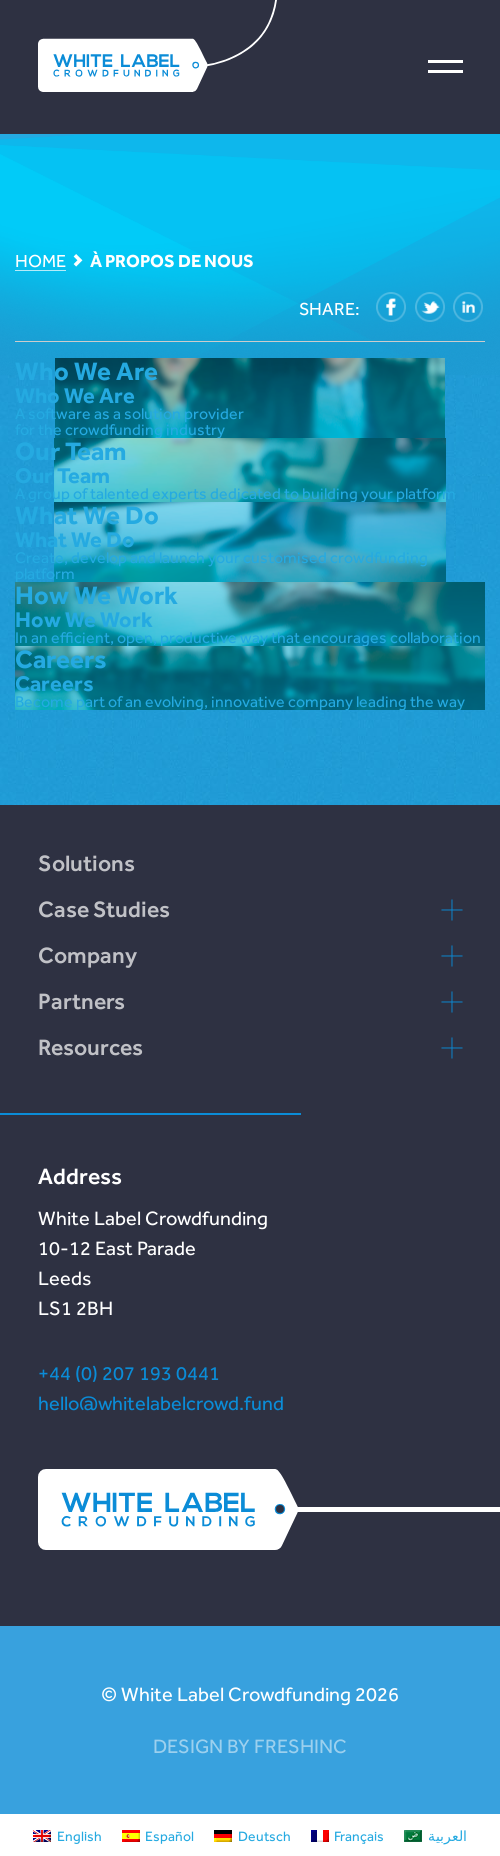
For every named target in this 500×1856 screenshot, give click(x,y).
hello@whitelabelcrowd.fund (161, 1403)
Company (87, 955)
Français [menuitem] (359, 1836)
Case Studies (104, 909)
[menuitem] (67, 1835)
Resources (90, 1047)
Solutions (86, 863)
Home (40, 261)
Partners (81, 1001)
